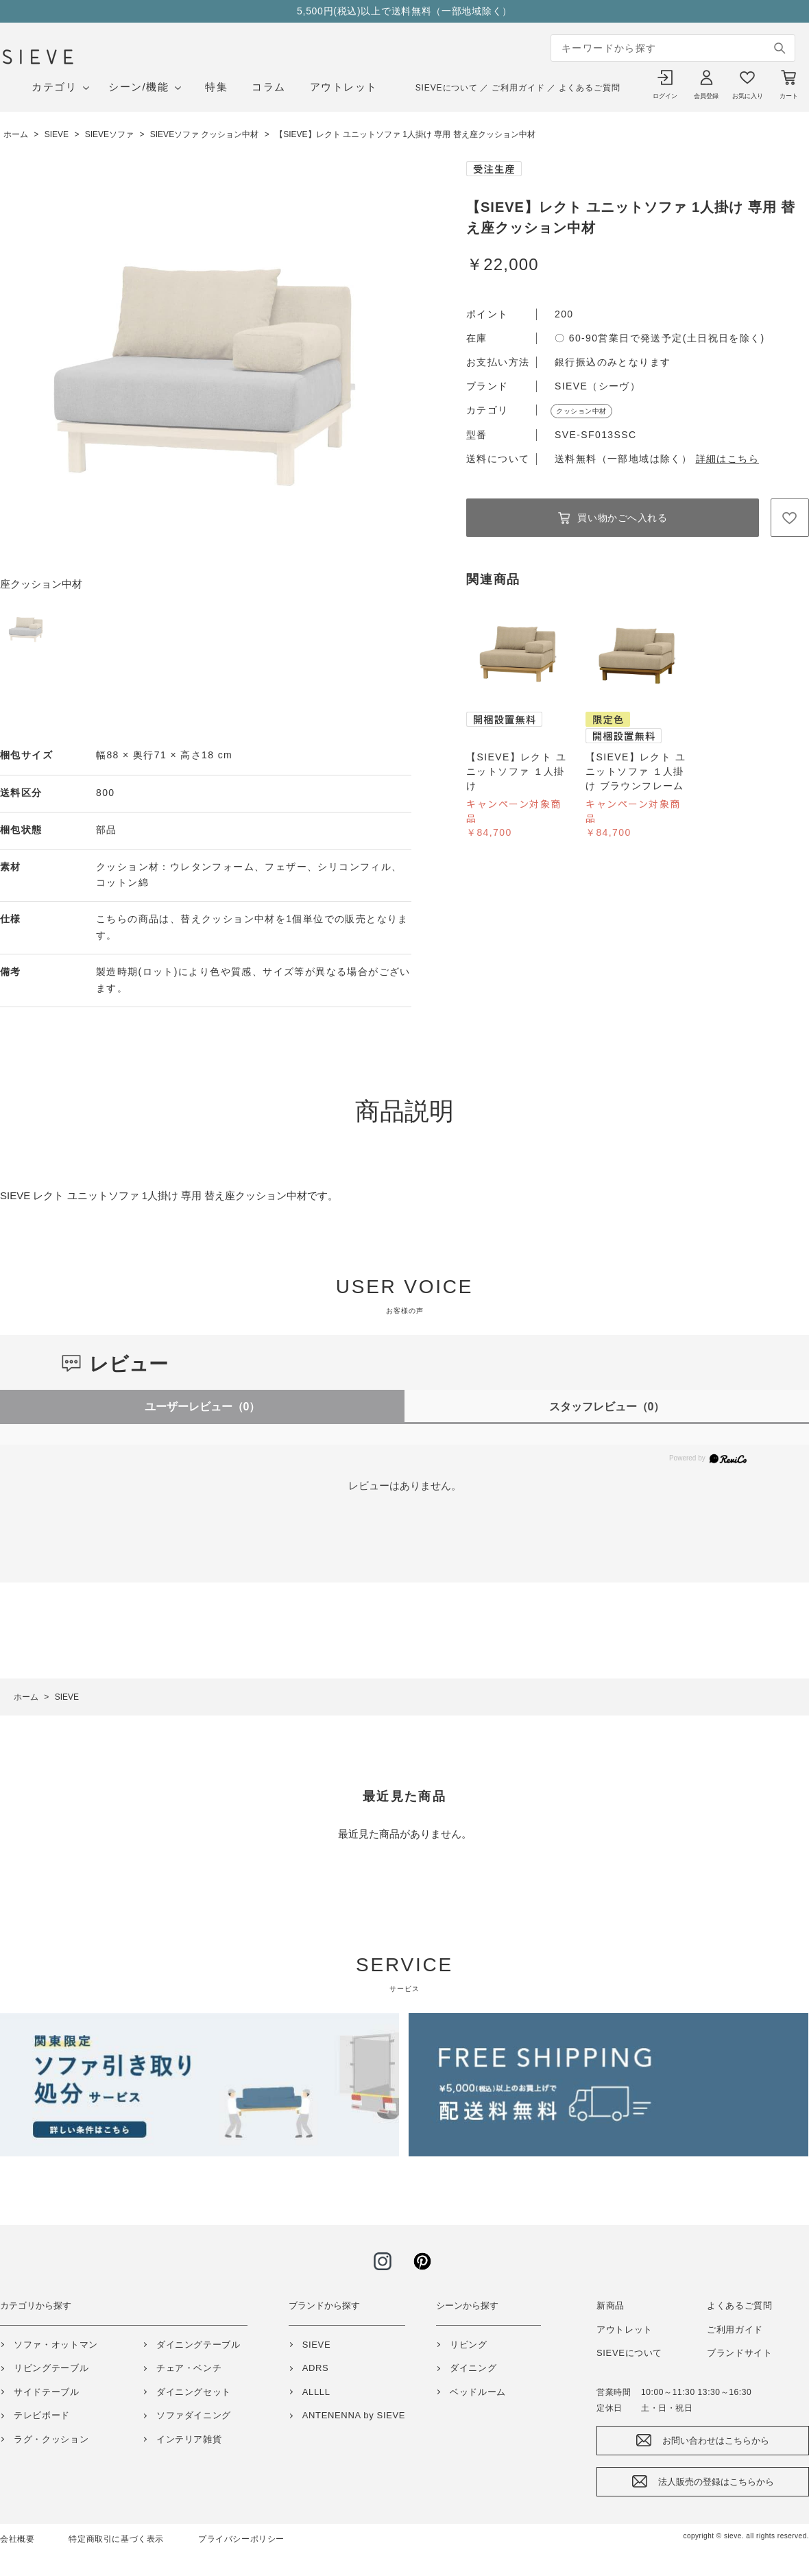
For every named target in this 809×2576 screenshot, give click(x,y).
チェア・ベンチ (189, 2368)
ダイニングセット (193, 2392)
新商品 (610, 2305)
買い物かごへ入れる (622, 517)
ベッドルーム (478, 2392)
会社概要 (17, 2539)
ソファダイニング (193, 2415)
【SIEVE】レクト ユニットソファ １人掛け (516, 771)
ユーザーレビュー (203, 1406)
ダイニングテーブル (198, 2344)
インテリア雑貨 (189, 2439)
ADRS (315, 2368)
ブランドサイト (740, 2353)
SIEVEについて (446, 88)
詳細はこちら (727, 458)
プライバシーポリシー (241, 2539)
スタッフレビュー (607, 1406)
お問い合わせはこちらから (715, 2440)
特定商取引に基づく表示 (116, 2539)
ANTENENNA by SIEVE (353, 2415)
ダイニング (473, 2368)
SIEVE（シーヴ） (597, 386)
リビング (468, 2344)
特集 (216, 87)
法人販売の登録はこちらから (716, 2482)
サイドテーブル (47, 2392)
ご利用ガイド (518, 88)
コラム (269, 87)
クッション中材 (581, 411)
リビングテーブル (51, 2368)
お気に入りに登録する (790, 517)
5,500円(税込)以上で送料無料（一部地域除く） (404, 10)
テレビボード (42, 2415)
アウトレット (344, 87)
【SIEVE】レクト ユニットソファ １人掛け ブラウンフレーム (635, 771)
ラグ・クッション (51, 2439)
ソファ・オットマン (56, 2344)
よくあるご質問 (589, 88)
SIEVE (316, 2344)
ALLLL (316, 2392)
